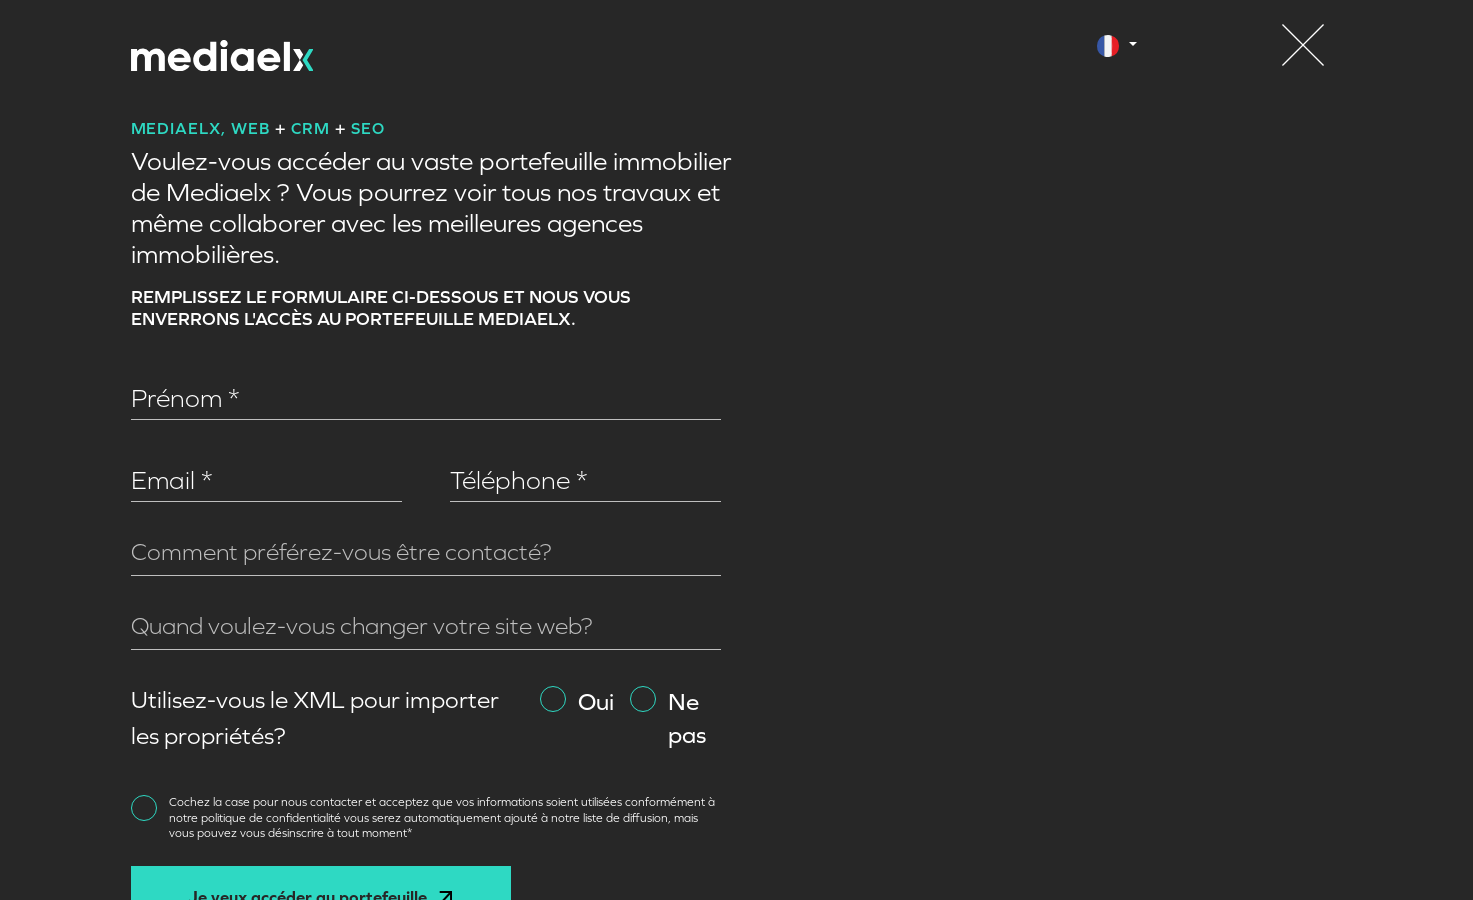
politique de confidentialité (272, 818)
